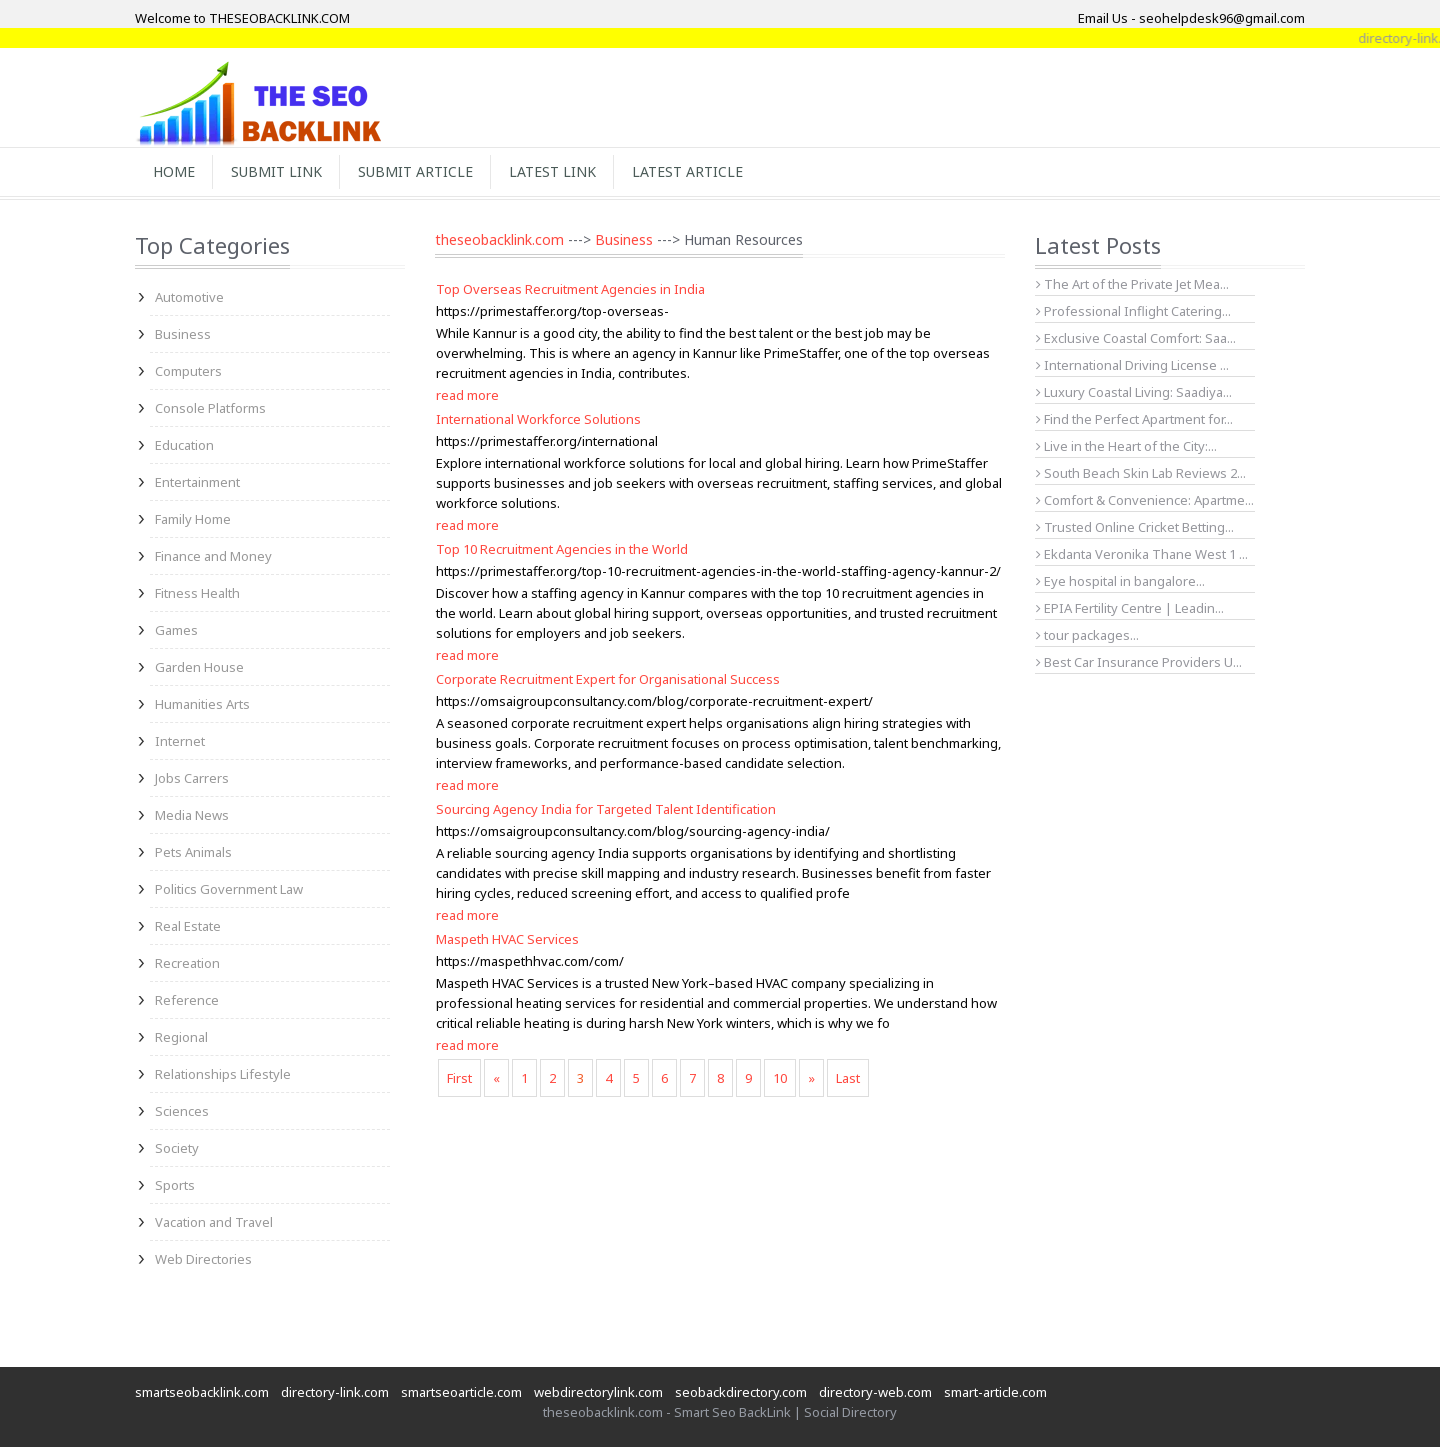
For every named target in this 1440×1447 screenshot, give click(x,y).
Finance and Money (213, 556)
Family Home (193, 519)
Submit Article (415, 171)
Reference (187, 1000)
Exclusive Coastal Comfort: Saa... (1136, 338)
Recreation (187, 963)
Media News (192, 815)
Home (174, 171)
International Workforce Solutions (538, 419)
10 (780, 1078)
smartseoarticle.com (461, 1392)
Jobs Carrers (192, 778)
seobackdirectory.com (741, 1392)
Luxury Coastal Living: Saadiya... (1134, 392)
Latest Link (552, 171)
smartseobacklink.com (202, 1392)
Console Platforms (210, 408)
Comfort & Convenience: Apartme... (1145, 500)
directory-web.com (875, 1392)
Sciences (182, 1111)
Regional (181, 1037)
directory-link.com (335, 1392)
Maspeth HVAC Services (507, 939)
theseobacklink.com (499, 239)
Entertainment (197, 482)
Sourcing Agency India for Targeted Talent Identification (606, 809)
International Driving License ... (1132, 365)
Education (184, 445)
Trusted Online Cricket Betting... (1135, 527)
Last (848, 1078)
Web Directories (203, 1259)
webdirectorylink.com (598, 1392)
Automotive (189, 297)
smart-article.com (995, 1392)
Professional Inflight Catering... (1133, 311)
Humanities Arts (202, 704)
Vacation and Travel (214, 1222)
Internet (180, 741)
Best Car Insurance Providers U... (1139, 662)
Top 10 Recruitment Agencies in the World (562, 549)
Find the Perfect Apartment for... (1134, 419)
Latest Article (687, 171)
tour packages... (1087, 635)
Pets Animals (193, 852)
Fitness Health (197, 593)
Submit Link (276, 171)
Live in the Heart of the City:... (1126, 446)
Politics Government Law (229, 889)
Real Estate (188, 926)
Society (177, 1148)
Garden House (199, 667)
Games (176, 630)
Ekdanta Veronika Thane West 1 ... (1142, 554)
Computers (188, 371)
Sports (175, 1185)
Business (183, 334)
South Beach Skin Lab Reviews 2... (1141, 473)
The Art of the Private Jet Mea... (1132, 284)
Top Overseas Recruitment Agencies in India (570, 289)
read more (467, 395)
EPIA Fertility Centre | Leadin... (1130, 608)
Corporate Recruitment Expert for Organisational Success (608, 679)
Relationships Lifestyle (223, 1074)
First (459, 1078)
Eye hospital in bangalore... (1120, 581)
